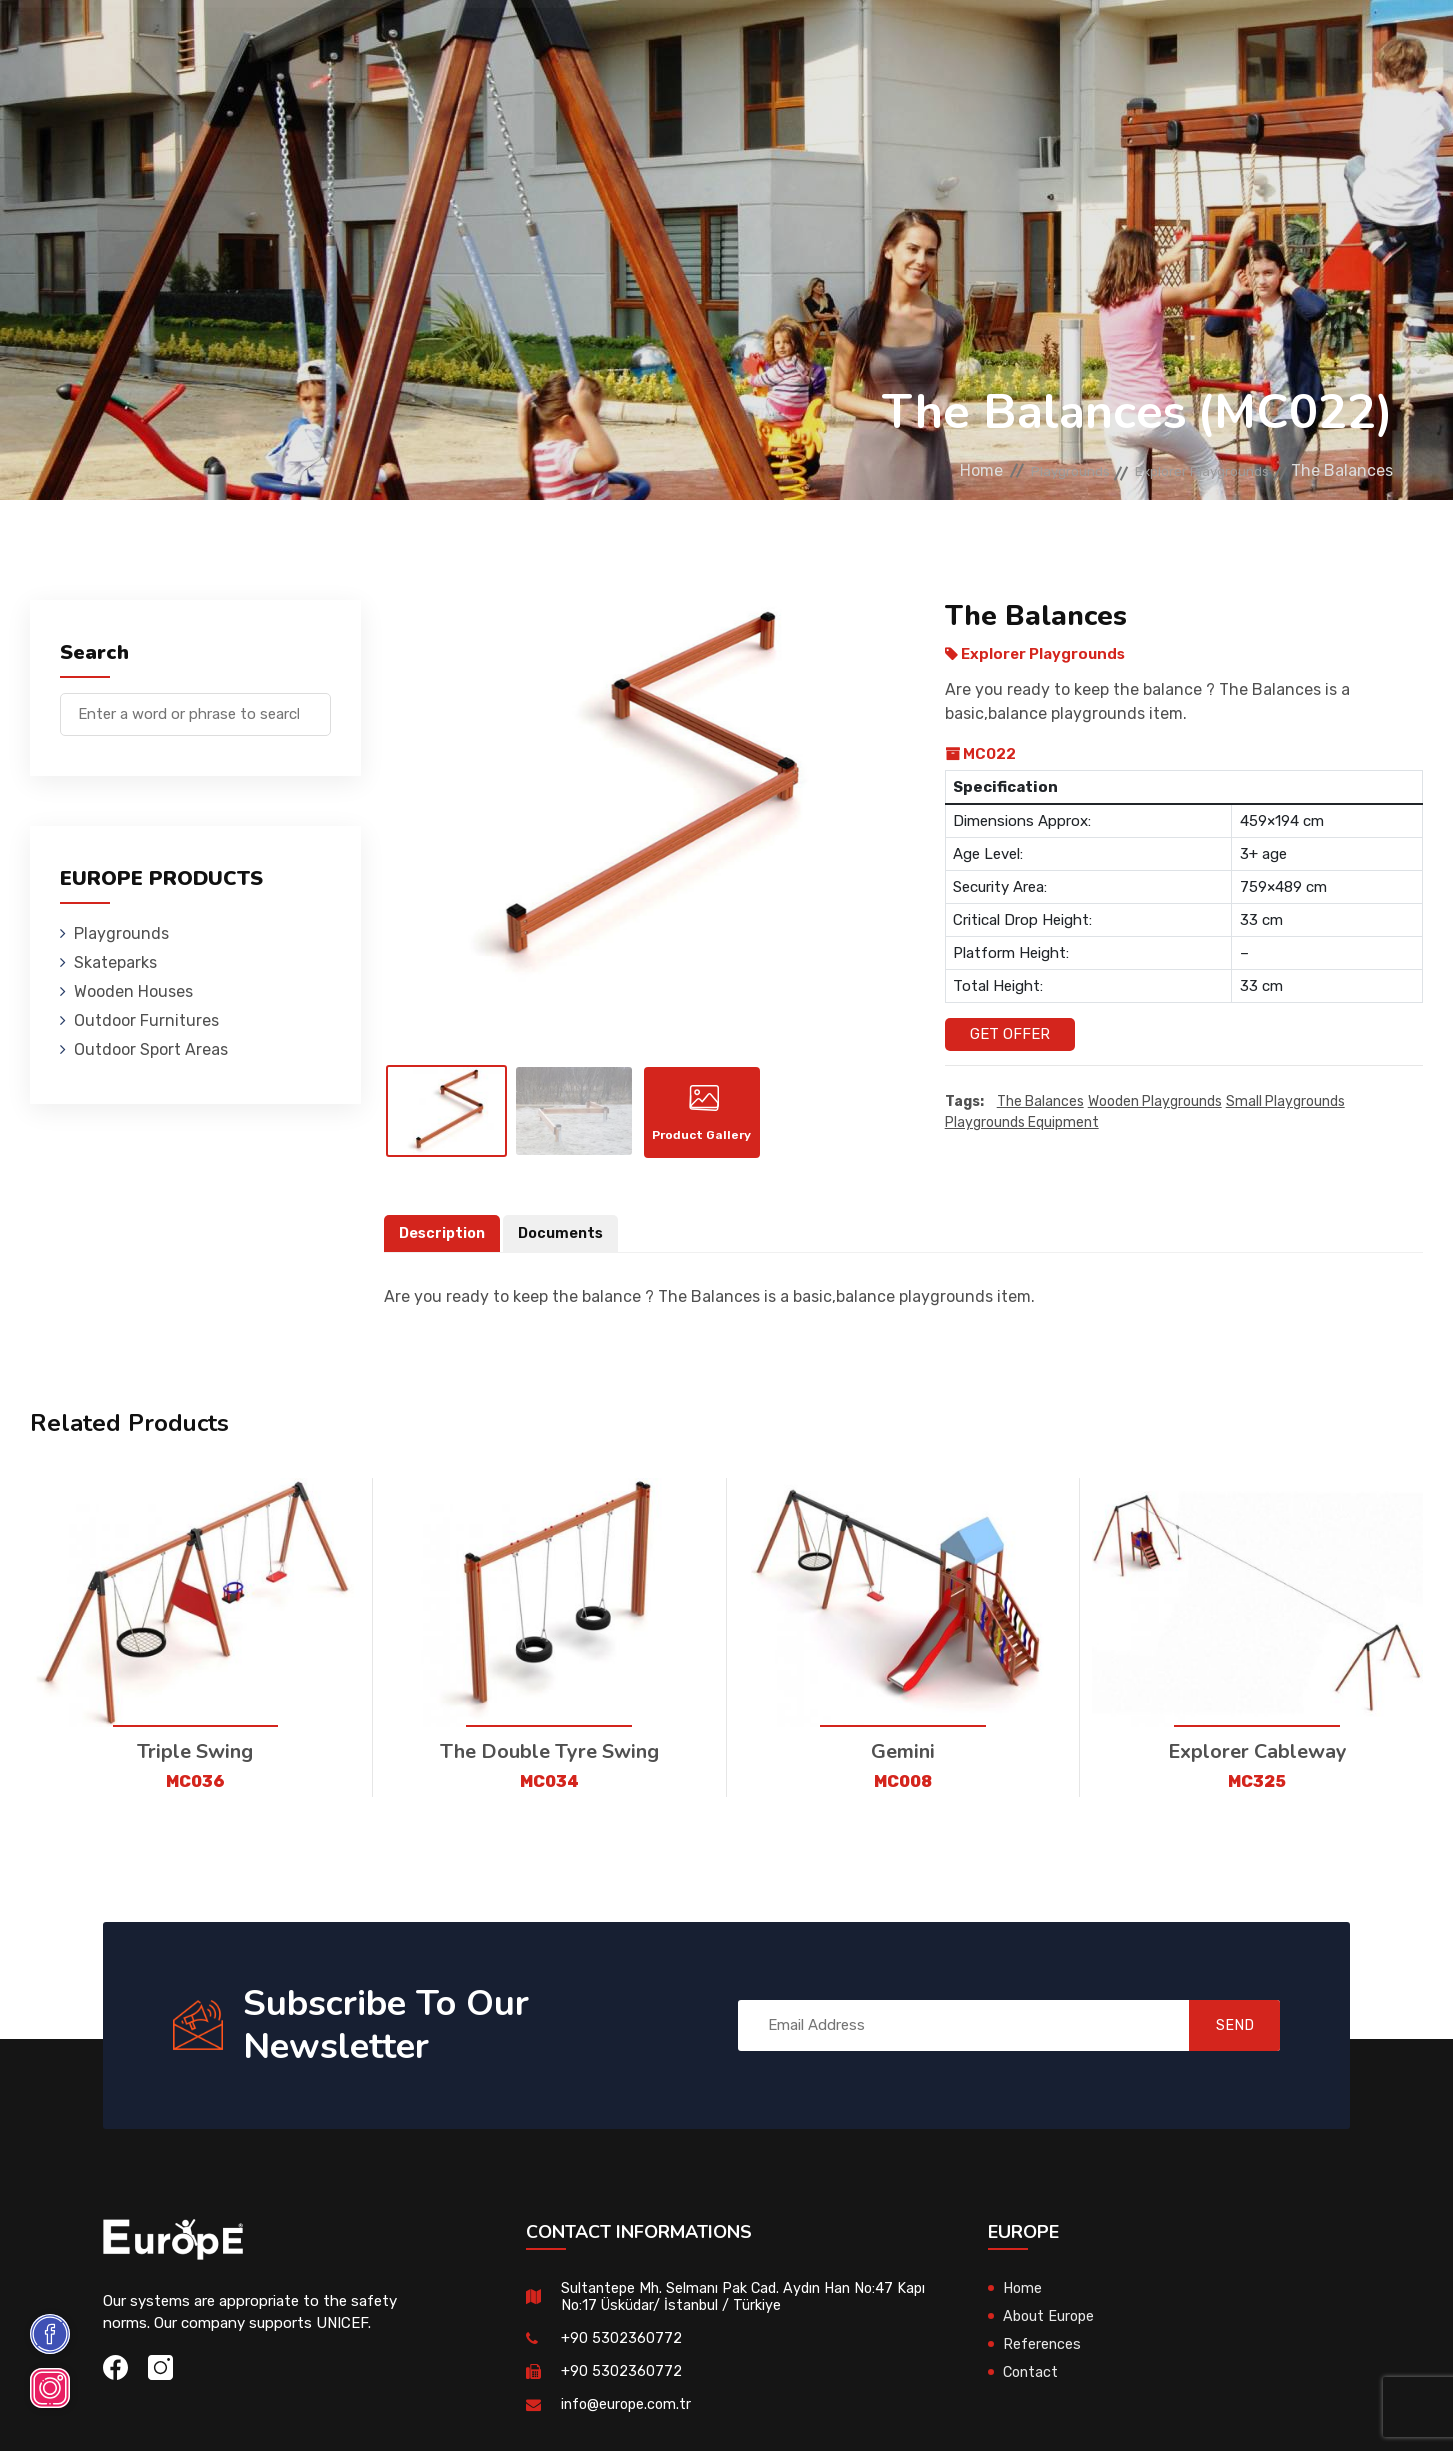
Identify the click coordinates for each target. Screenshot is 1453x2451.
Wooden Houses (552, 44)
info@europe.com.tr (628, 2419)
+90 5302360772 (621, 2353)
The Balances (1040, 1102)
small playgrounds (1285, 1102)
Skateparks (418, 44)
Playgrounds (292, 44)
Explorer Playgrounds (1186, 470)
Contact (1110, 44)
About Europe (1050, 2331)
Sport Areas (880, 44)
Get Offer (1010, 1034)
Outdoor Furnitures (721, 44)
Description (444, 1248)
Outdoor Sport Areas (151, 1049)
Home (919, 470)
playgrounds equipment (1022, 1123)
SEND (1220, 2040)
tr (1342, 47)
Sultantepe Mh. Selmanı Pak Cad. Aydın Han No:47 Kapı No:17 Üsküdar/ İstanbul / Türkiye (732, 2311)
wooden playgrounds (1155, 1102)
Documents (566, 1248)
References (1003, 44)
